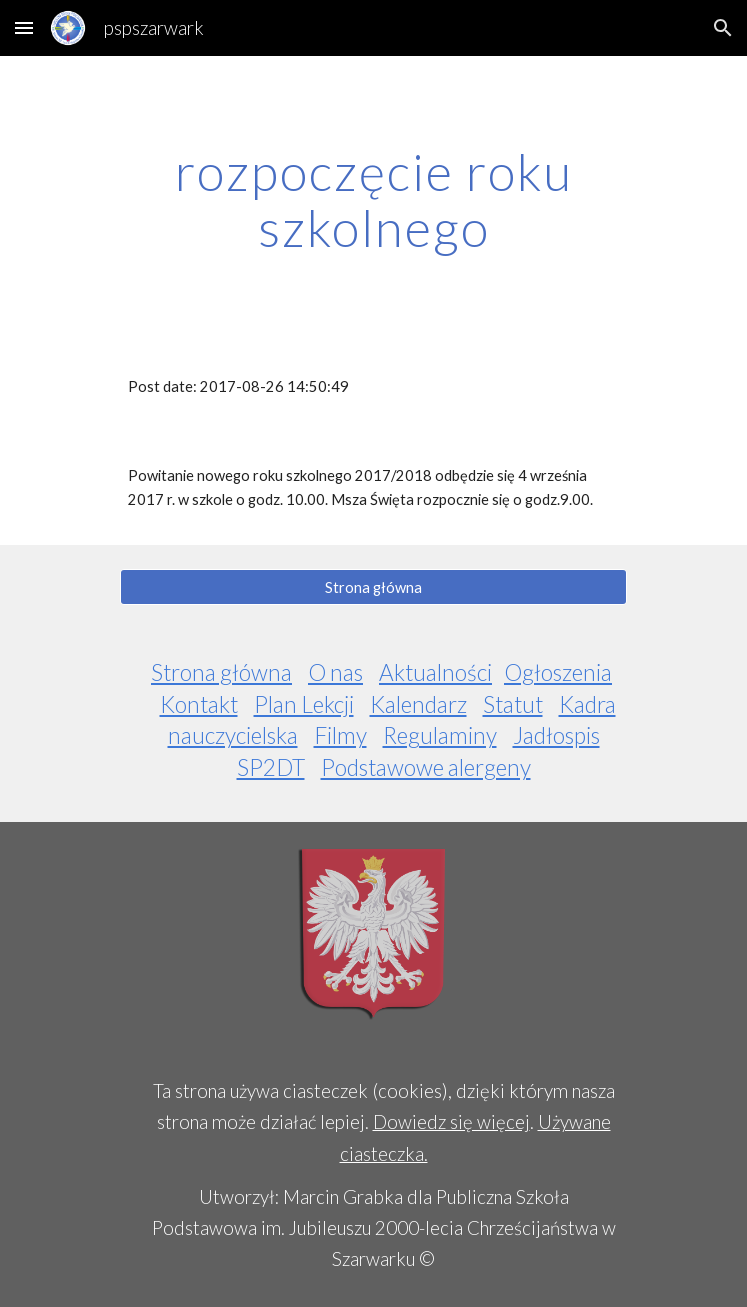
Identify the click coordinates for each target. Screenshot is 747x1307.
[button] (24, 27)
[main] (373, 199)
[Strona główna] (373, 587)
